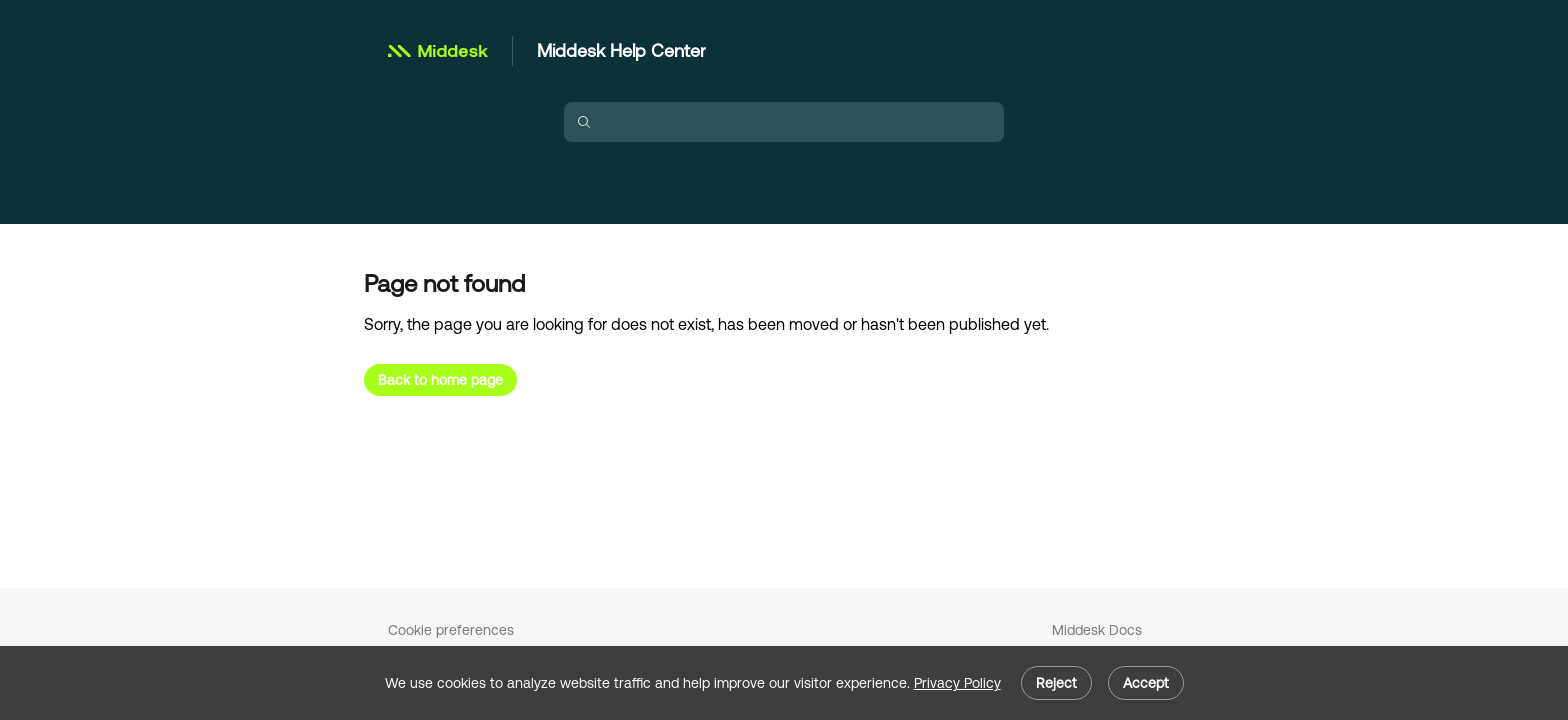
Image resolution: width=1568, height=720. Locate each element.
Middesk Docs (1097, 630)
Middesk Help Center (621, 50)
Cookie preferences (451, 630)
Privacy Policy (957, 683)
